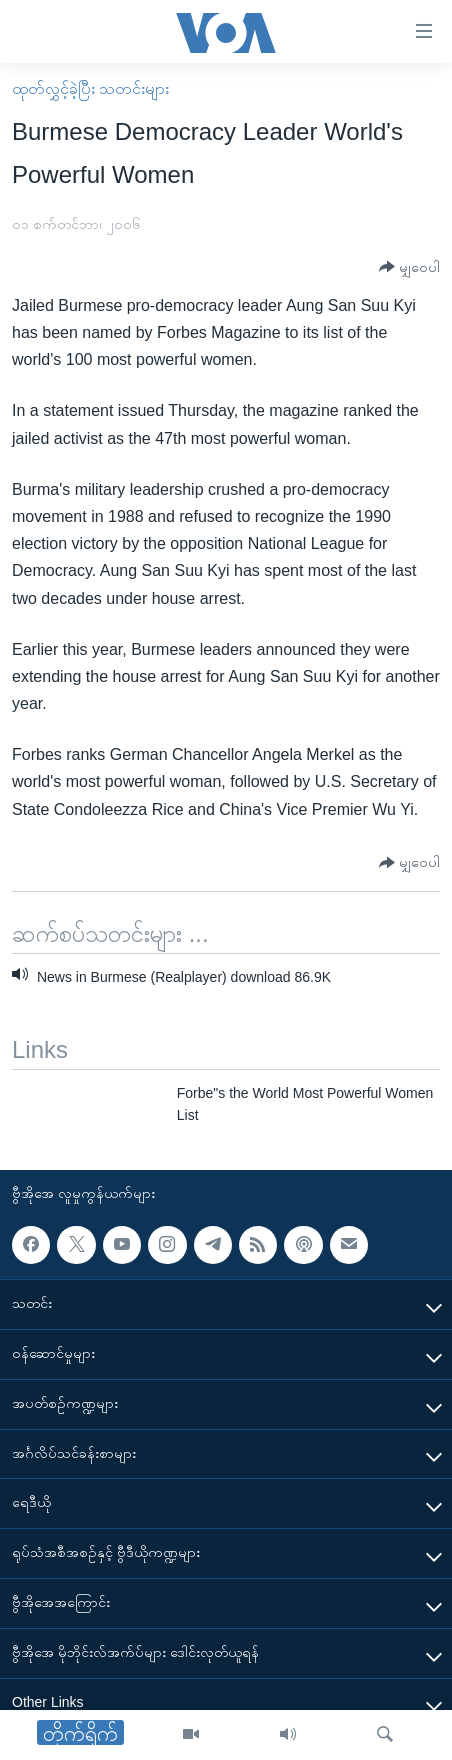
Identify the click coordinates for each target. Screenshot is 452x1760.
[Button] (409, 267)
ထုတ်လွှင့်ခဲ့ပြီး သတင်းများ (90, 88)
